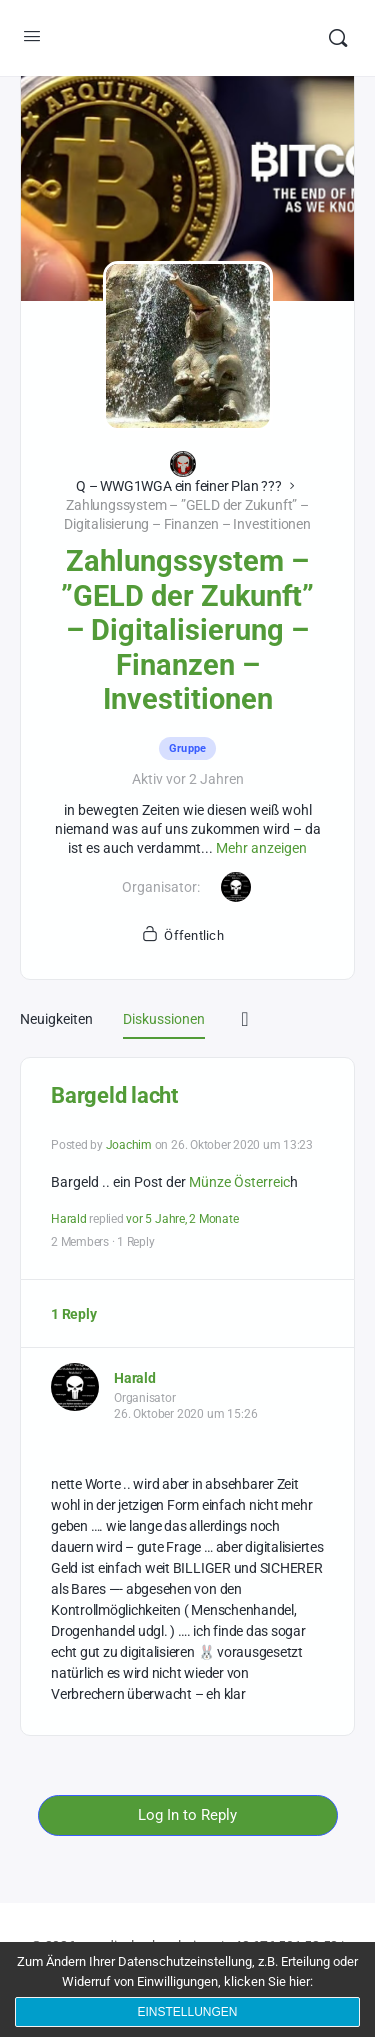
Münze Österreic (239, 1182)
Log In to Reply (187, 1815)
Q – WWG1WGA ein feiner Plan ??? (179, 486)
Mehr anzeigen (261, 848)
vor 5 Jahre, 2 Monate (182, 1219)
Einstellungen (187, 2012)
